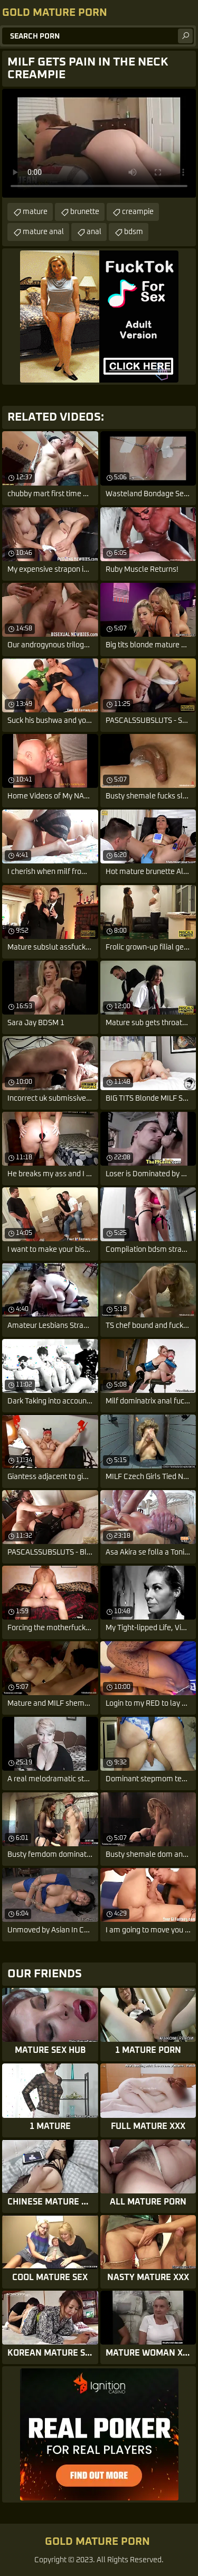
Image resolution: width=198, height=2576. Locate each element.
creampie (138, 212)
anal (94, 232)
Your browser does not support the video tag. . (99, 143)
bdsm (133, 232)
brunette (84, 212)
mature (35, 212)
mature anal (43, 232)
